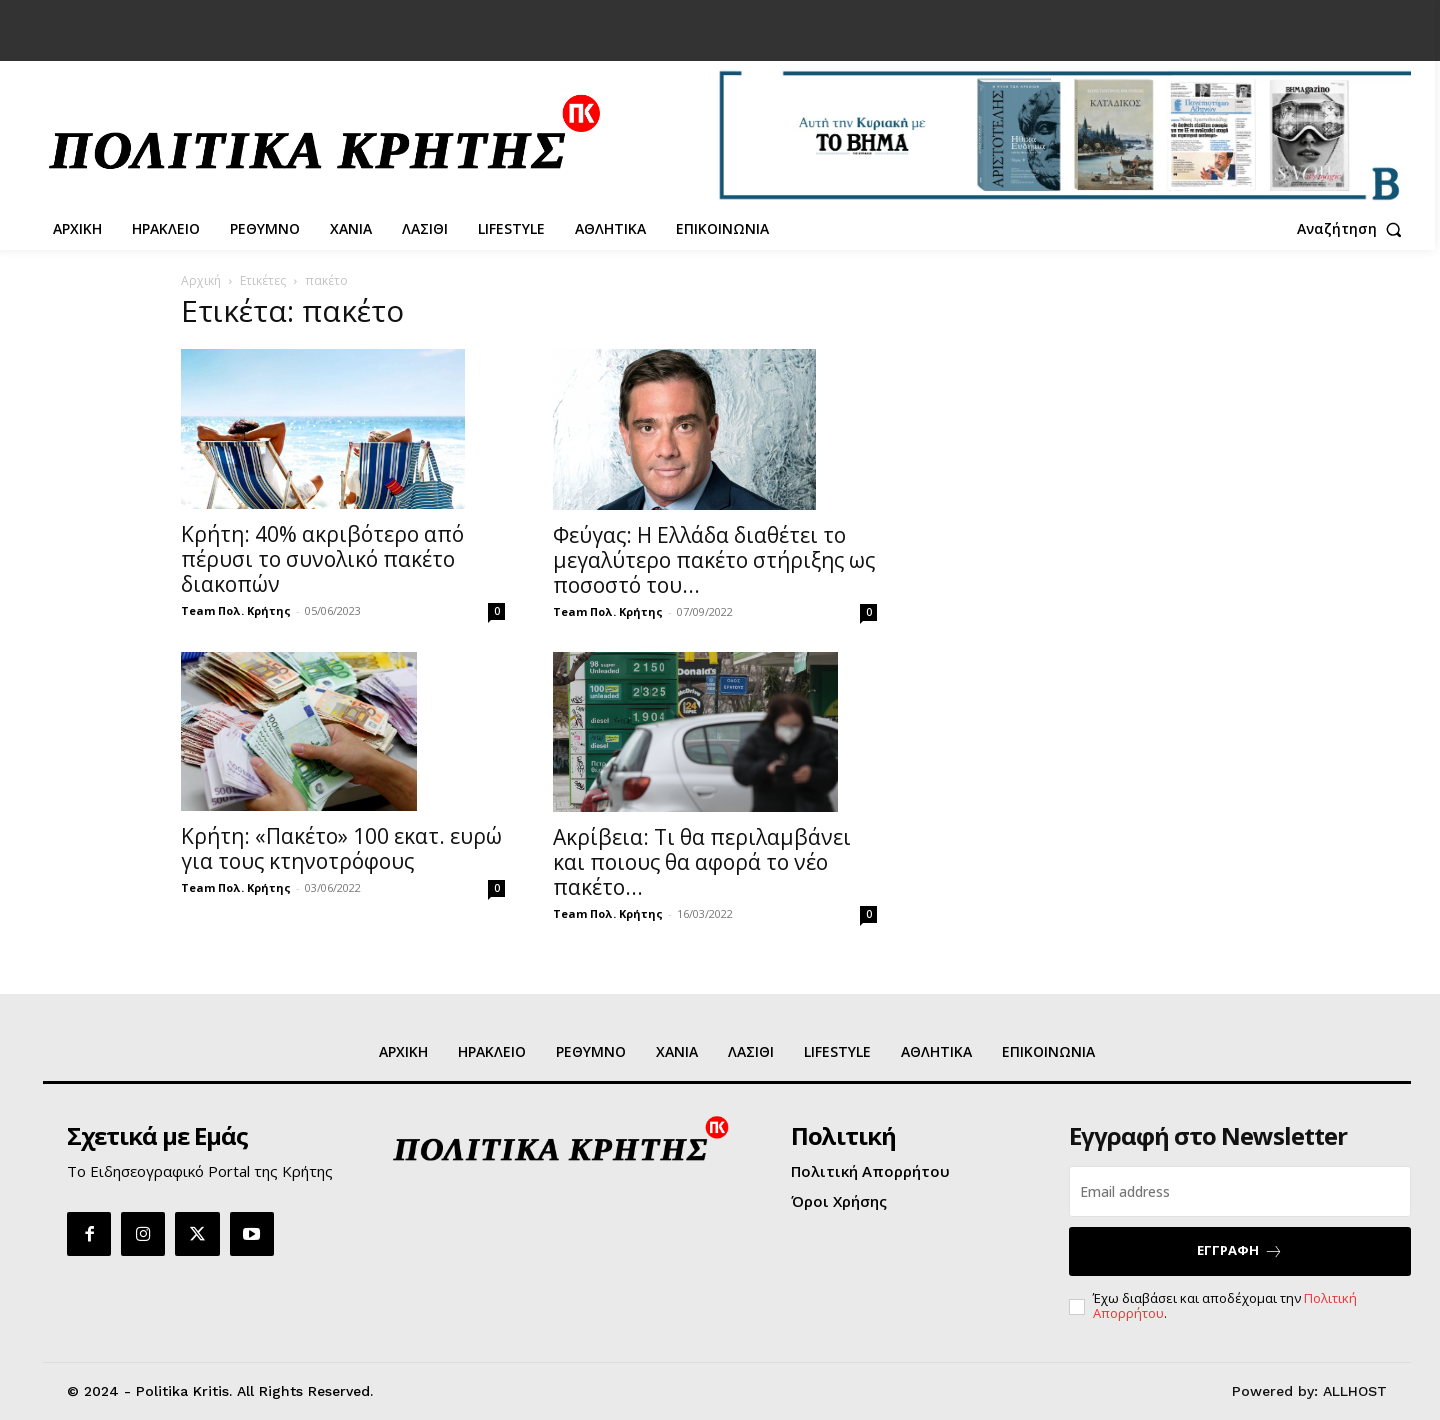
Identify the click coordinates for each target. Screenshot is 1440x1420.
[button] (1354, 229)
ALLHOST (1355, 1391)
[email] (1240, 1191)
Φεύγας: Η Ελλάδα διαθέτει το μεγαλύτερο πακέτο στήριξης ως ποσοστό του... (714, 560)
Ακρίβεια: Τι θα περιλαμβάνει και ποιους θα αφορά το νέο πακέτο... (702, 862)
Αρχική (201, 280)
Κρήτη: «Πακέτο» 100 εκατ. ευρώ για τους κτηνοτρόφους (341, 848)
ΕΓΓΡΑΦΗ (1240, 1250)
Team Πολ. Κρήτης (236, 610)
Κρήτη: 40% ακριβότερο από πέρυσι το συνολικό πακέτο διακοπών (322, 559)
